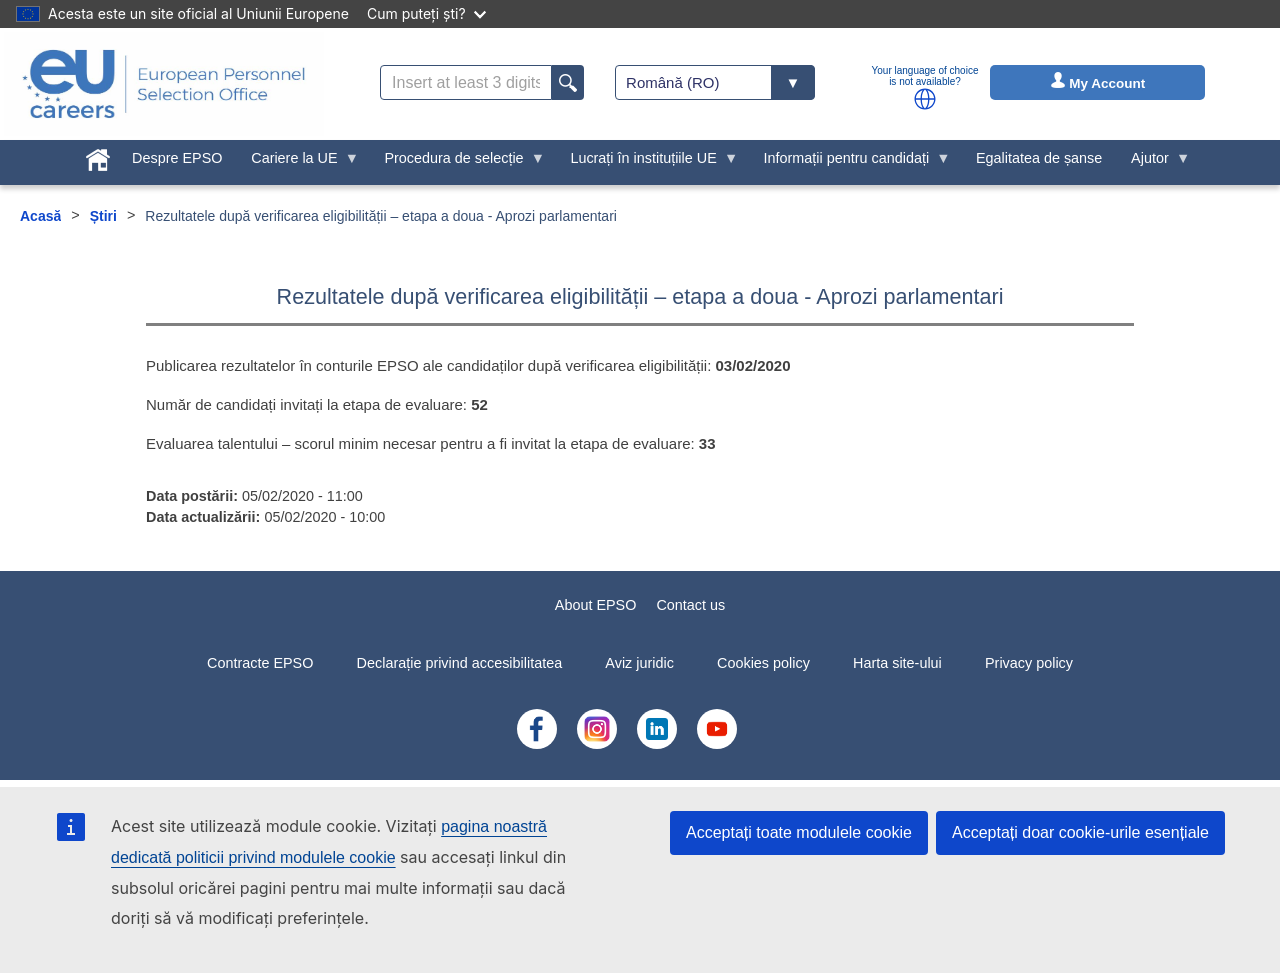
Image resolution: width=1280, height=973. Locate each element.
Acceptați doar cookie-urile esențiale (1080, 832)
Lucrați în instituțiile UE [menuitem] (647, 163)
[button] (925, 99)
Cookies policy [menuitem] (763, 663)
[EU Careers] (164, 84)
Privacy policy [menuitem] (1029, 663)
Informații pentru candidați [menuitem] (850, 163)
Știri (103, 216)
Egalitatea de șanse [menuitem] (1039, 158)
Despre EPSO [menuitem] (177, 158)
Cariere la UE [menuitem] (298, 163)
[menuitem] (98, 156)
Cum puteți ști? (426, 13)
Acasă (40, 216)
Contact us (690, 605)
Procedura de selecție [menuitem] (457, 163)
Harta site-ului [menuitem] (897, 663)
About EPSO (596, 605)
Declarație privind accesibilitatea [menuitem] (460, 663)
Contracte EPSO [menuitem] (260, 663)
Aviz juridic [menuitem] (639, 663)
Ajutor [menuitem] (1154, 163)
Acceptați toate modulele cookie (799, 832)
